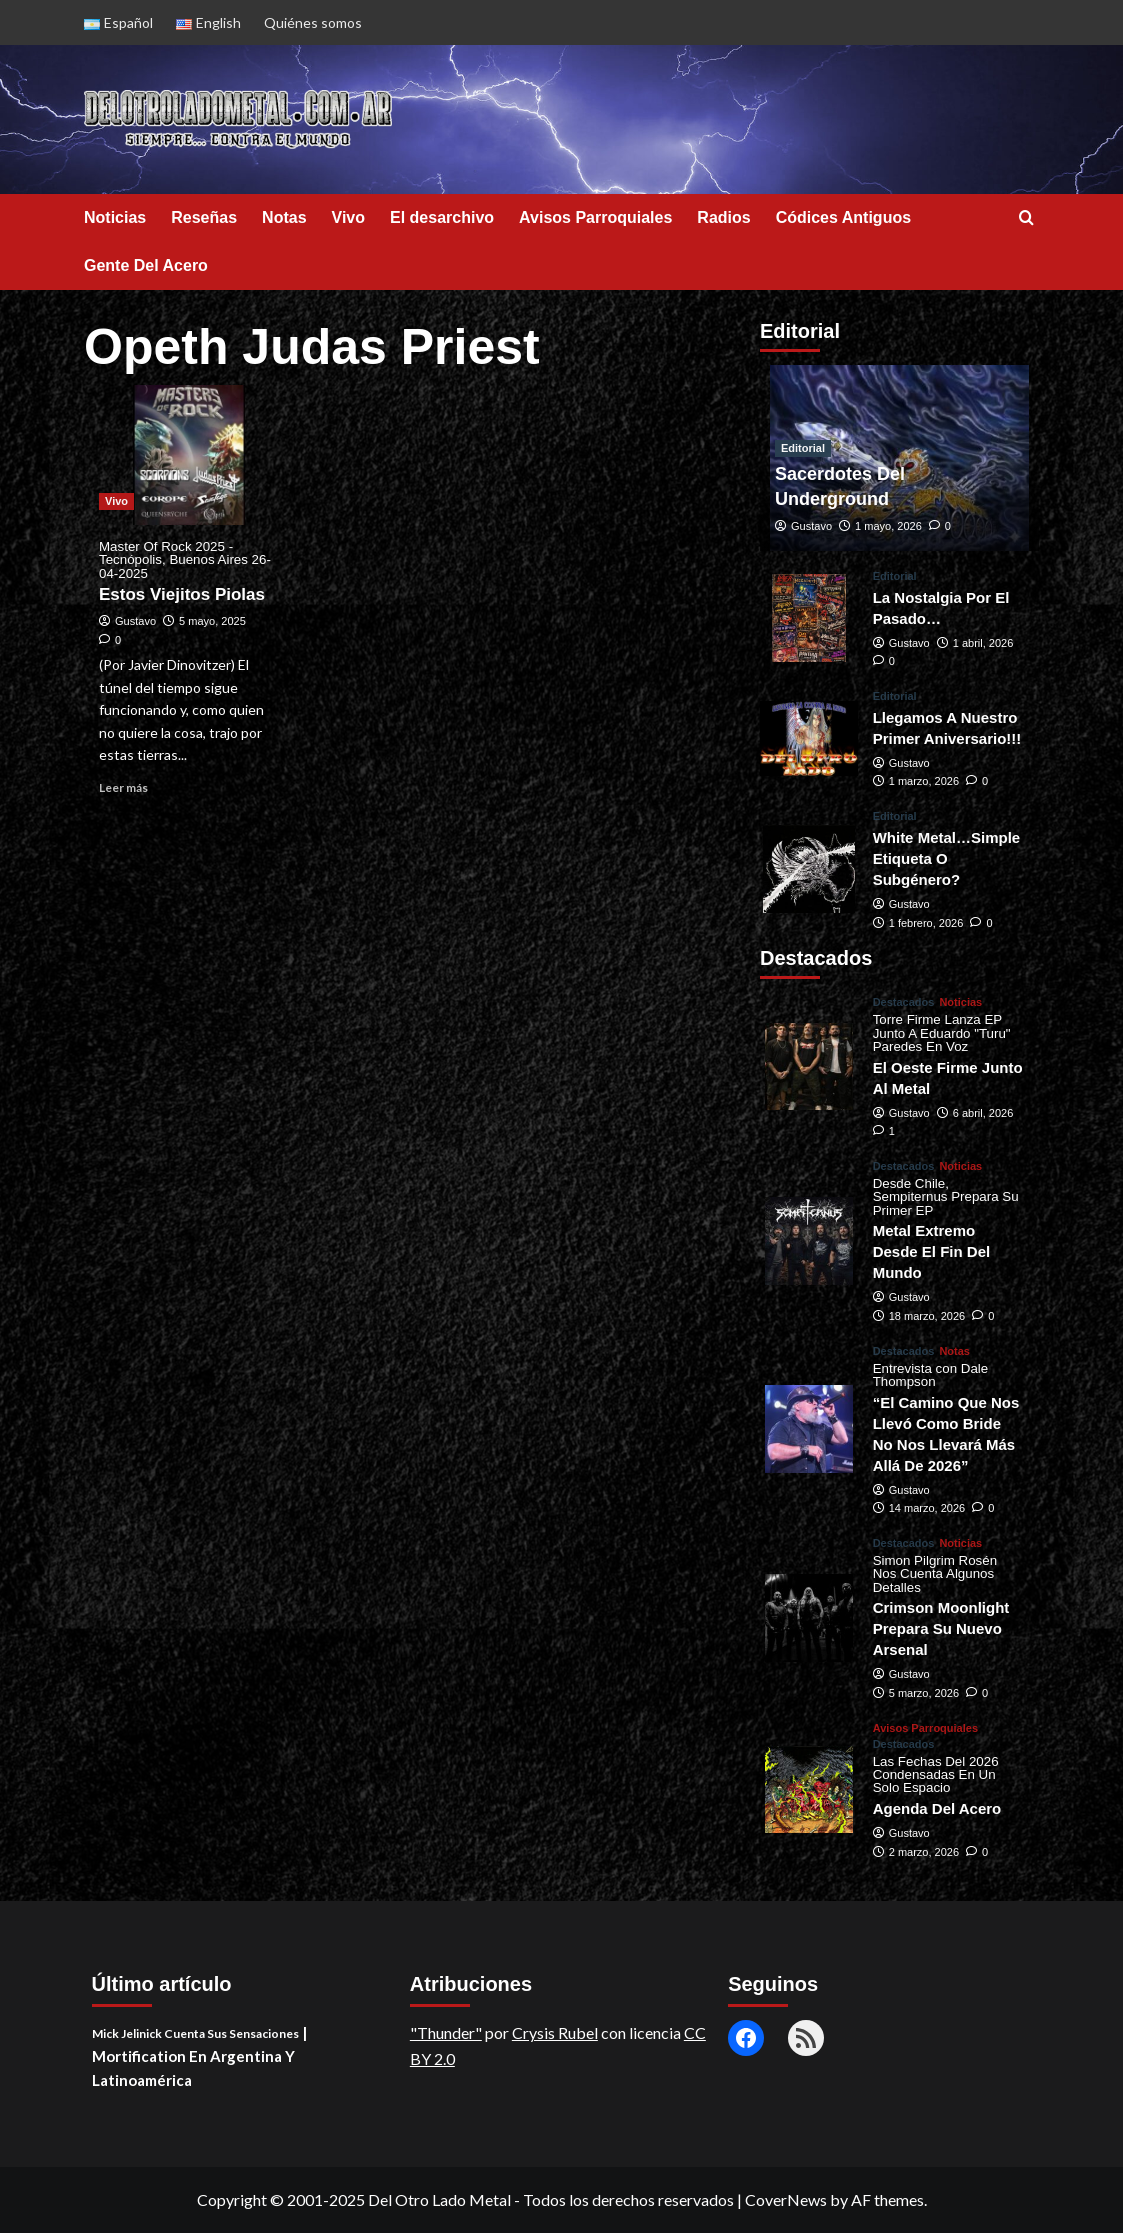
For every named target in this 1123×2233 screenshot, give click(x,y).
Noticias (115, 217)
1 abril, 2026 (983, 643)
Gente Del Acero (146, 265)
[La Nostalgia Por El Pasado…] (809, 618)
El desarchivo (442, 217)
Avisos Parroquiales (595, 217)
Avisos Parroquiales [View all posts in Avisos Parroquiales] (925, 1728)
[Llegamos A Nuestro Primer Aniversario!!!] (809, 739)
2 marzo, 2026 (924, 1852)
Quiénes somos (313, 22)
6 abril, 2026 (983, 1113)
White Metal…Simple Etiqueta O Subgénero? (947, 858)
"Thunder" (446, 2032)
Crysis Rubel (555, 2032)
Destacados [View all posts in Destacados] (904, 1002)
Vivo (349, 217)
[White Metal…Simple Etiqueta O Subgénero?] (809, 869)
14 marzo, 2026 (927, 1508)
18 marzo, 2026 (927, 1316)
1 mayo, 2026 (888, 526)
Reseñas (204, 217)
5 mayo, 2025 (212, 621)
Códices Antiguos (843, 217)
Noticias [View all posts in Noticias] (960, 1002)
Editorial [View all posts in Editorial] (803, 448)
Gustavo (135, 621)
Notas (284, 217)
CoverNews (786, 2199)
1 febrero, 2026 (926, 923)
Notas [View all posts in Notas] (954, 1351)
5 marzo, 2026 (924, 1693)
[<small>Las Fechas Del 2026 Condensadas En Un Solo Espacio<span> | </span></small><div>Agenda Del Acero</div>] (809, 1790)
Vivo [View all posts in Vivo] (116, 501)
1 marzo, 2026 (924, 781)
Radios (723, 217)
